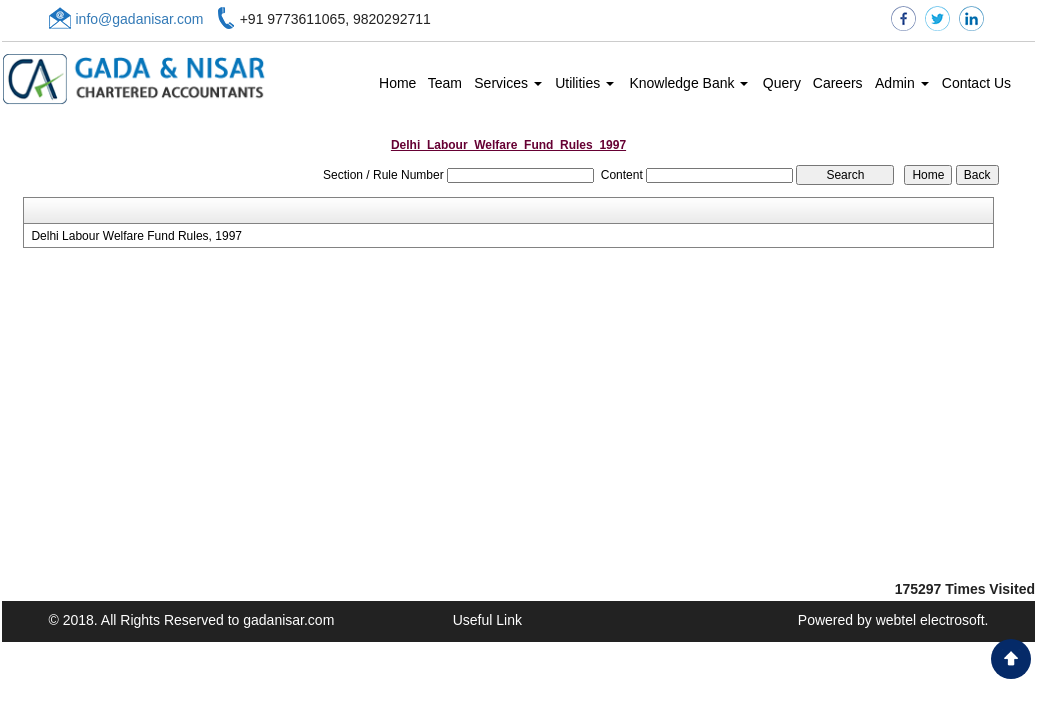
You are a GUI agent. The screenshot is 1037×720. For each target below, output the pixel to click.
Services (508, 83)
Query (782, 83)
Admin (902, 83)
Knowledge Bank (688, 83)
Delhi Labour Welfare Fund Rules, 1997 (136, 236)
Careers (838, 83)
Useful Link (487, 620)
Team (445, 83)
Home (397, 83)
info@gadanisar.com (140, 19)
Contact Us (976, 83)
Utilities (584, 83)
